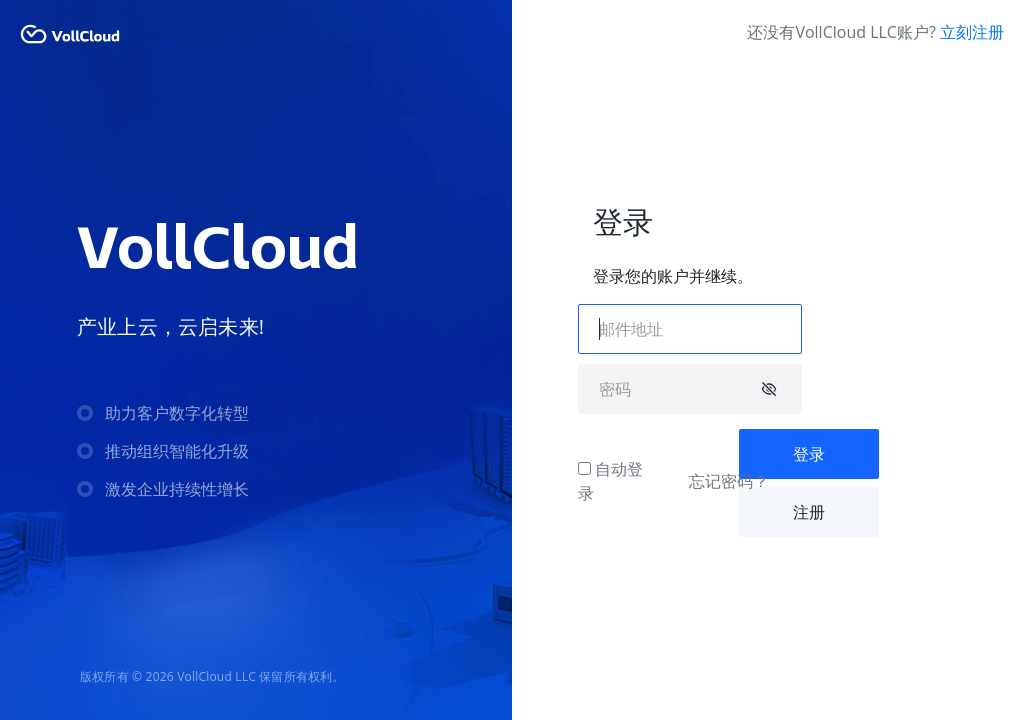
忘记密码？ (729, 481)
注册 (809, 512)
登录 (809, 454)
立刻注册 (972, 32)
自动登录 (610, 481)
